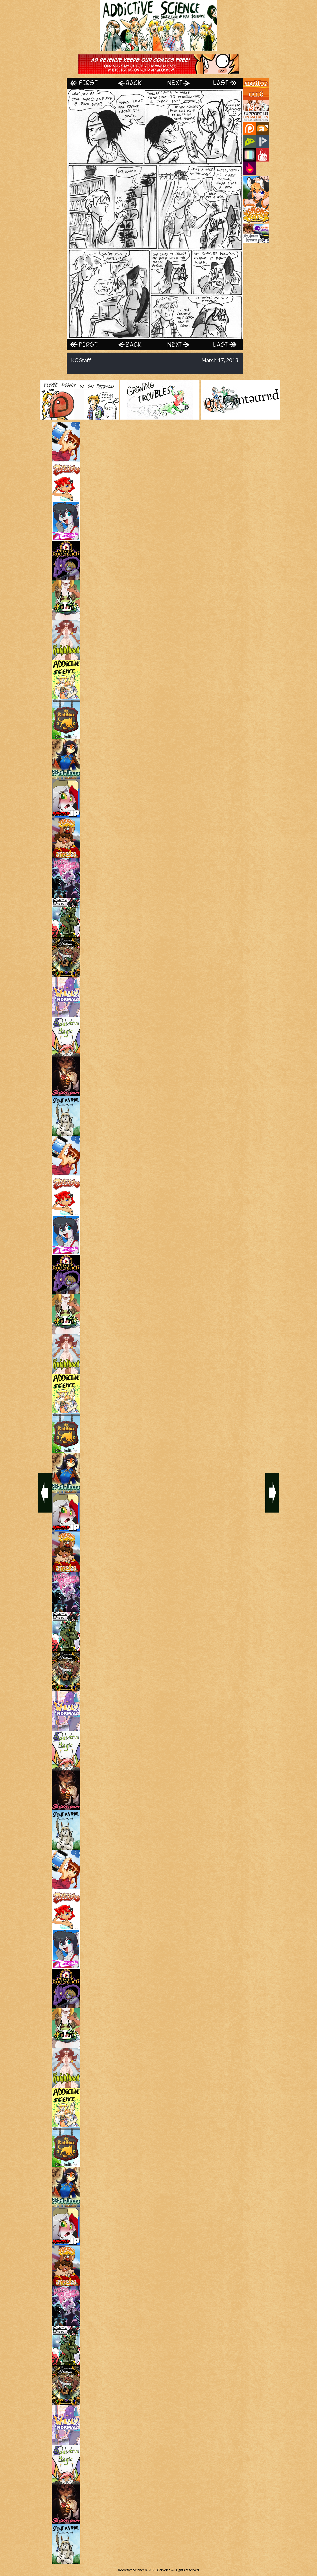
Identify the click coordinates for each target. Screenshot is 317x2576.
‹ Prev (132, 83)
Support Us (251, 102)
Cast (246, 91)
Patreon (249, 128)
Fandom (249, 168)
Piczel (249, 155)
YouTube (262, 155)
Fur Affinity (262, 128)
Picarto (262, 141)
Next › (176, 83)
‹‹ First (89, 83)
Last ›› (221, 83)
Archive (248, 80)
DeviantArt (249, 141)
